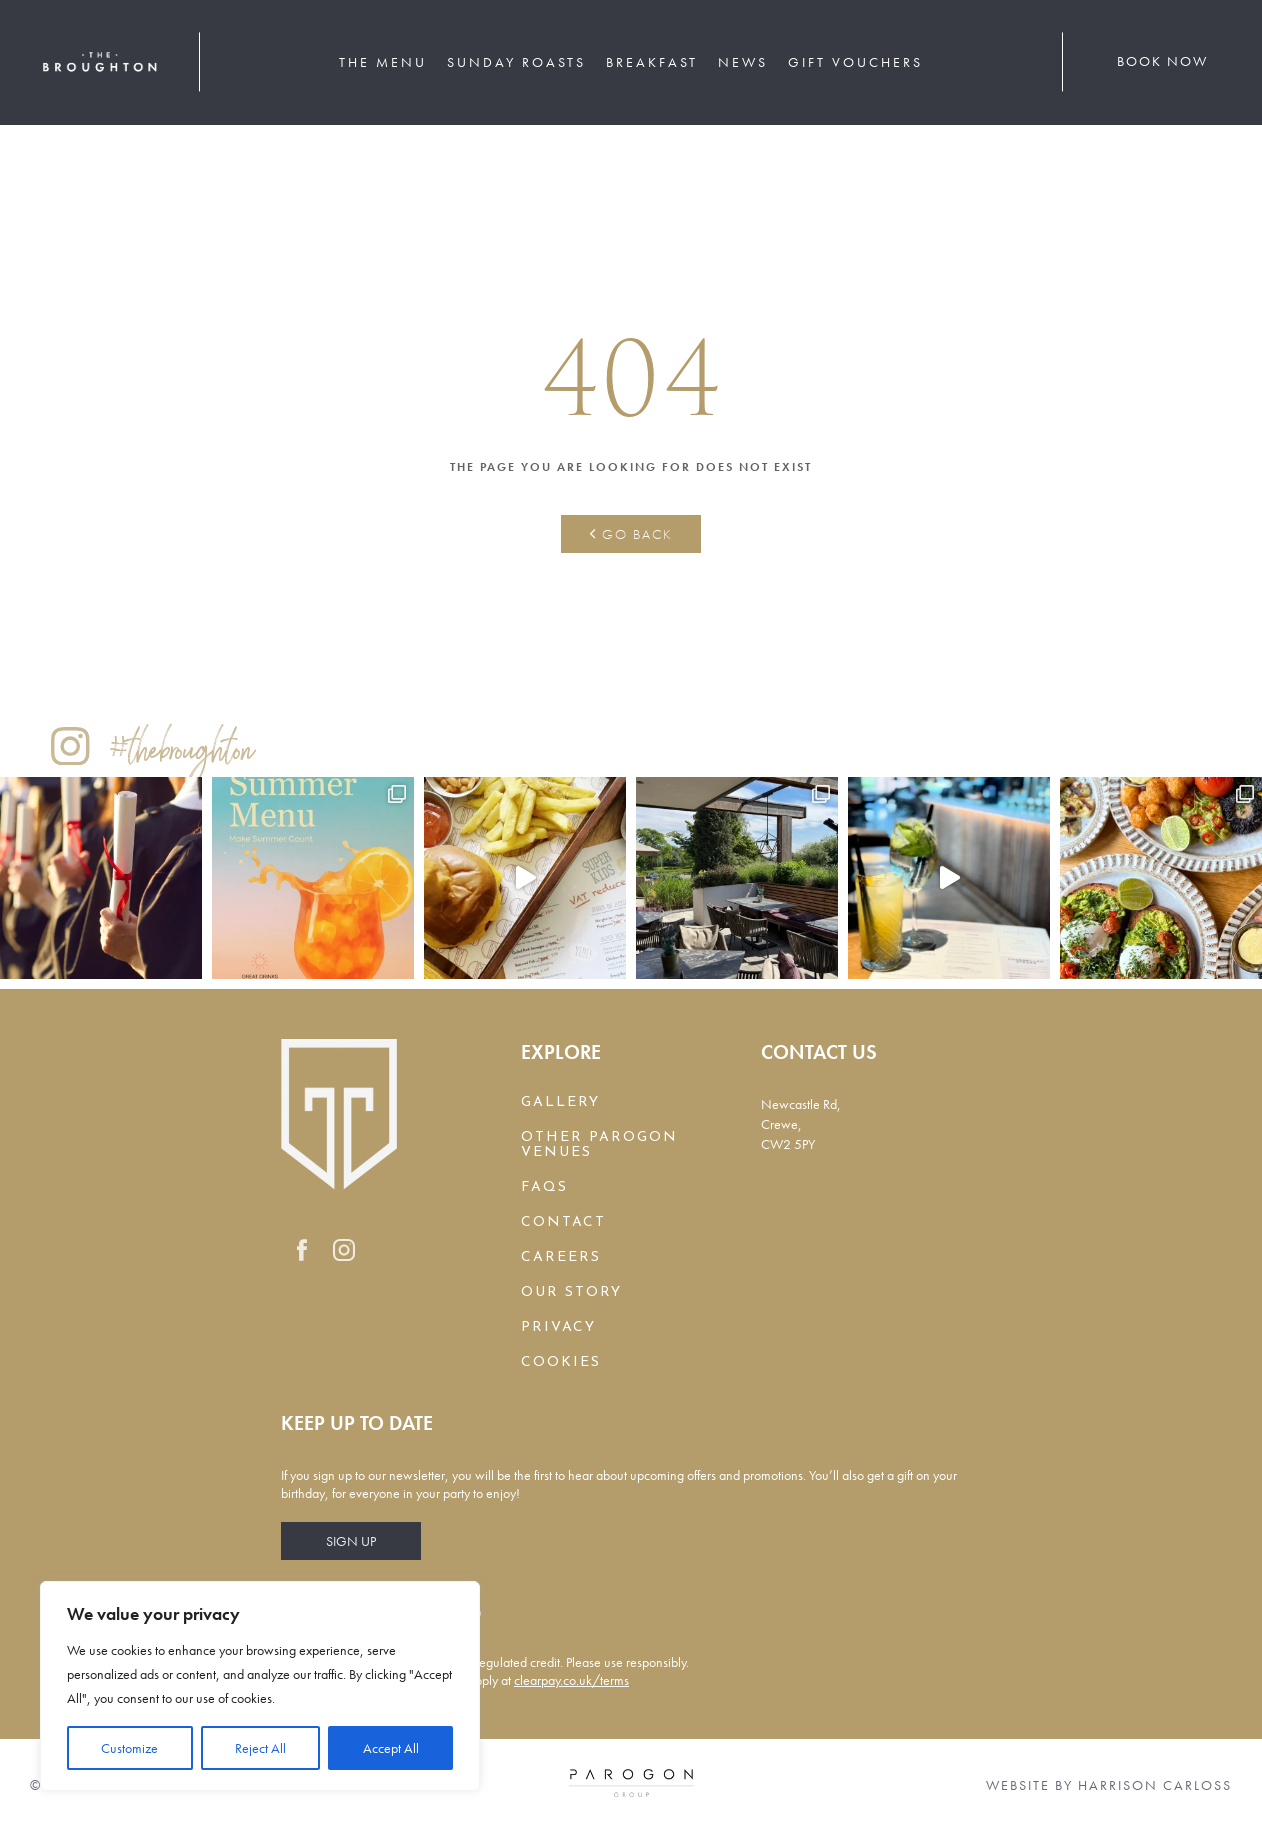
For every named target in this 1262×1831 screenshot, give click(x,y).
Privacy (558, 1327)
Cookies (561, 1362)
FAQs (544, 1187)
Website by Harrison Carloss (1109, 1785)
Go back (631, 534)
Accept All (391, 1748)
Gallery (560, 1102)
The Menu (383, 62)
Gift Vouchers (855, 62)
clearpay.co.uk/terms (571, 1680)
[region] (260, 1686)
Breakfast (652, 62)
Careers (561, 1257)
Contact (563, 1222)
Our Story (571, 1292)
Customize (129, 1748)
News (743, 62)
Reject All (260, 1748)
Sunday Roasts (516, 62)
